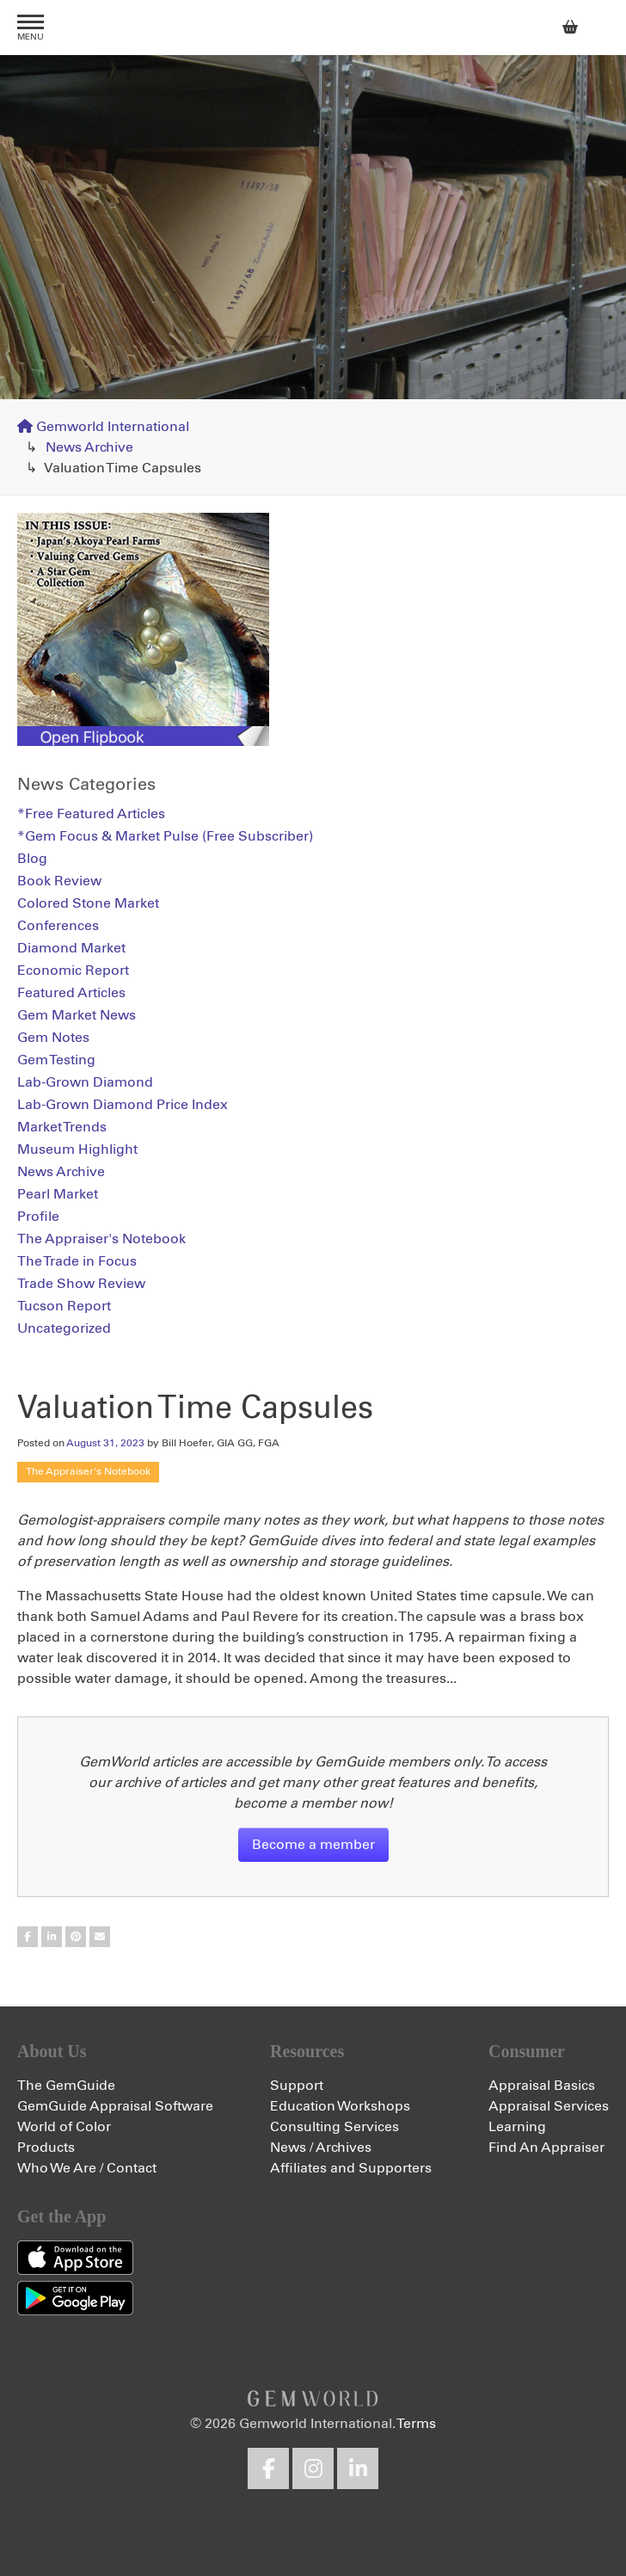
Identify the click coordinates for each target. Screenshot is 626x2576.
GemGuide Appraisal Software (115, 2106)
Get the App (61, 2216)
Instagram (313, 2468)
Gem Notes (53, 1038)
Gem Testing (56, 1060)
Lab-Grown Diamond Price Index (122, 1105)
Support (296, 2085)
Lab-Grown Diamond (85, 1082)
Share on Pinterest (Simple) (75, 1936)
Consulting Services (334, 2127)
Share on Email (99, 1936)
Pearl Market (57, 1194)
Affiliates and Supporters (351, 2168)
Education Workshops (340, 2106)
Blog (32, 859)
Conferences (58, 926)
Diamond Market (71, 948)
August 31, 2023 (105, 1444)
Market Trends (62, 1127)
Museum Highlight (77, 1149)
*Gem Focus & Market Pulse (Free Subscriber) (165, 836)
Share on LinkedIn (51, 1936)
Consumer (526, 2051)
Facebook (268, 2468)
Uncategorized (64, 1328)
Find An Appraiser (546, 2147)
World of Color (64, 2127)
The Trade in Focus (77, 1261)
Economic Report (73, 970)
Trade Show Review (81, 1284)
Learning (517, 2127)
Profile (38, 1216)
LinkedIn (357, 2468)
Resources (307, 2051)
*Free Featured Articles (91, 814)
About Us (52, 2051)
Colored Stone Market (88, 903)
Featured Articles (71, 993)
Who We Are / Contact (86, 2168)
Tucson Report (64, 1306)
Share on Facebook (27, 1936)
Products (46, 2147)
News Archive (89, 447)
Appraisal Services (548, 2106)
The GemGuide (66, 2085)
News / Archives (320, 2147)
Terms (416, 2424)
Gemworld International (313, 27)
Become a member (313, 1845)
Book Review (59, 881)
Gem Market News (76, 1015)
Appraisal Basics (541, 2085)
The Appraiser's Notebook (88, 1472)
